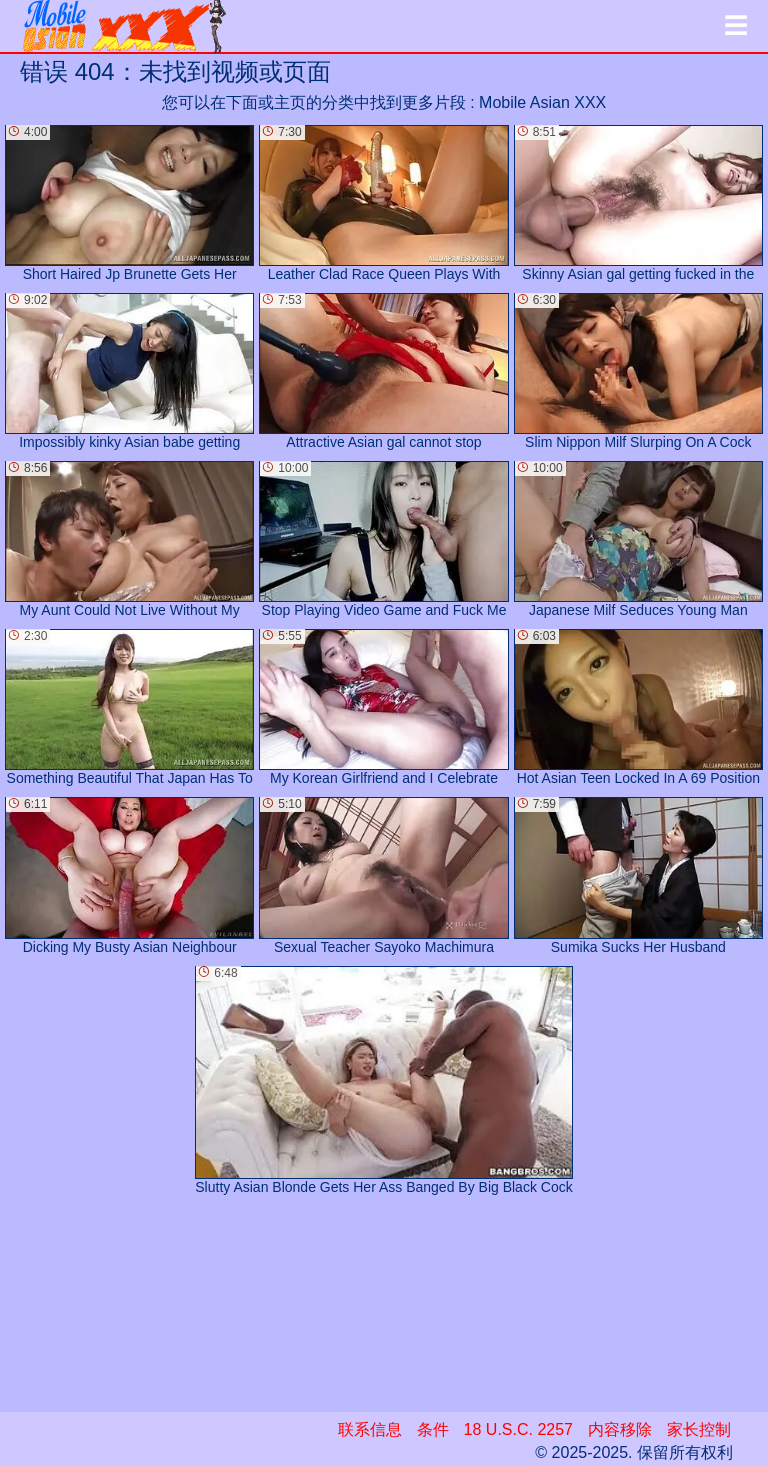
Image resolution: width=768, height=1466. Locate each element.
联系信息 (370, 1429)
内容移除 (620, 1429)
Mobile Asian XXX (542, 102)
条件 (433, 1429)
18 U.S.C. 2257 (518, 1429)
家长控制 (699, 1429)
